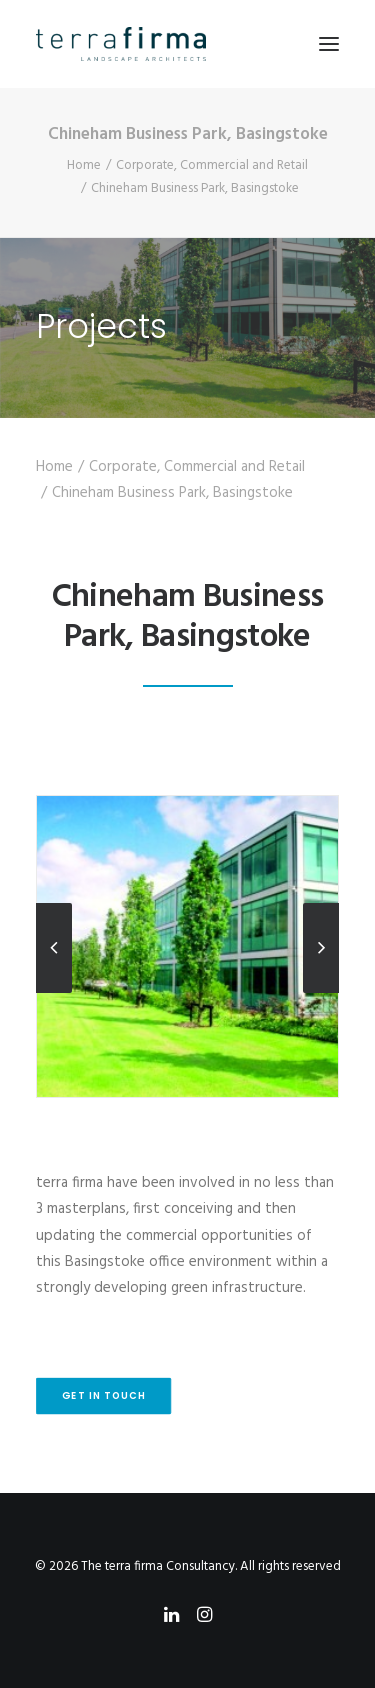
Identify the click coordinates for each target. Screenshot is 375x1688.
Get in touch (104, 1396)
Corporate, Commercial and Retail (212, 165)
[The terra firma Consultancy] (121, 44)
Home (84, 165)
